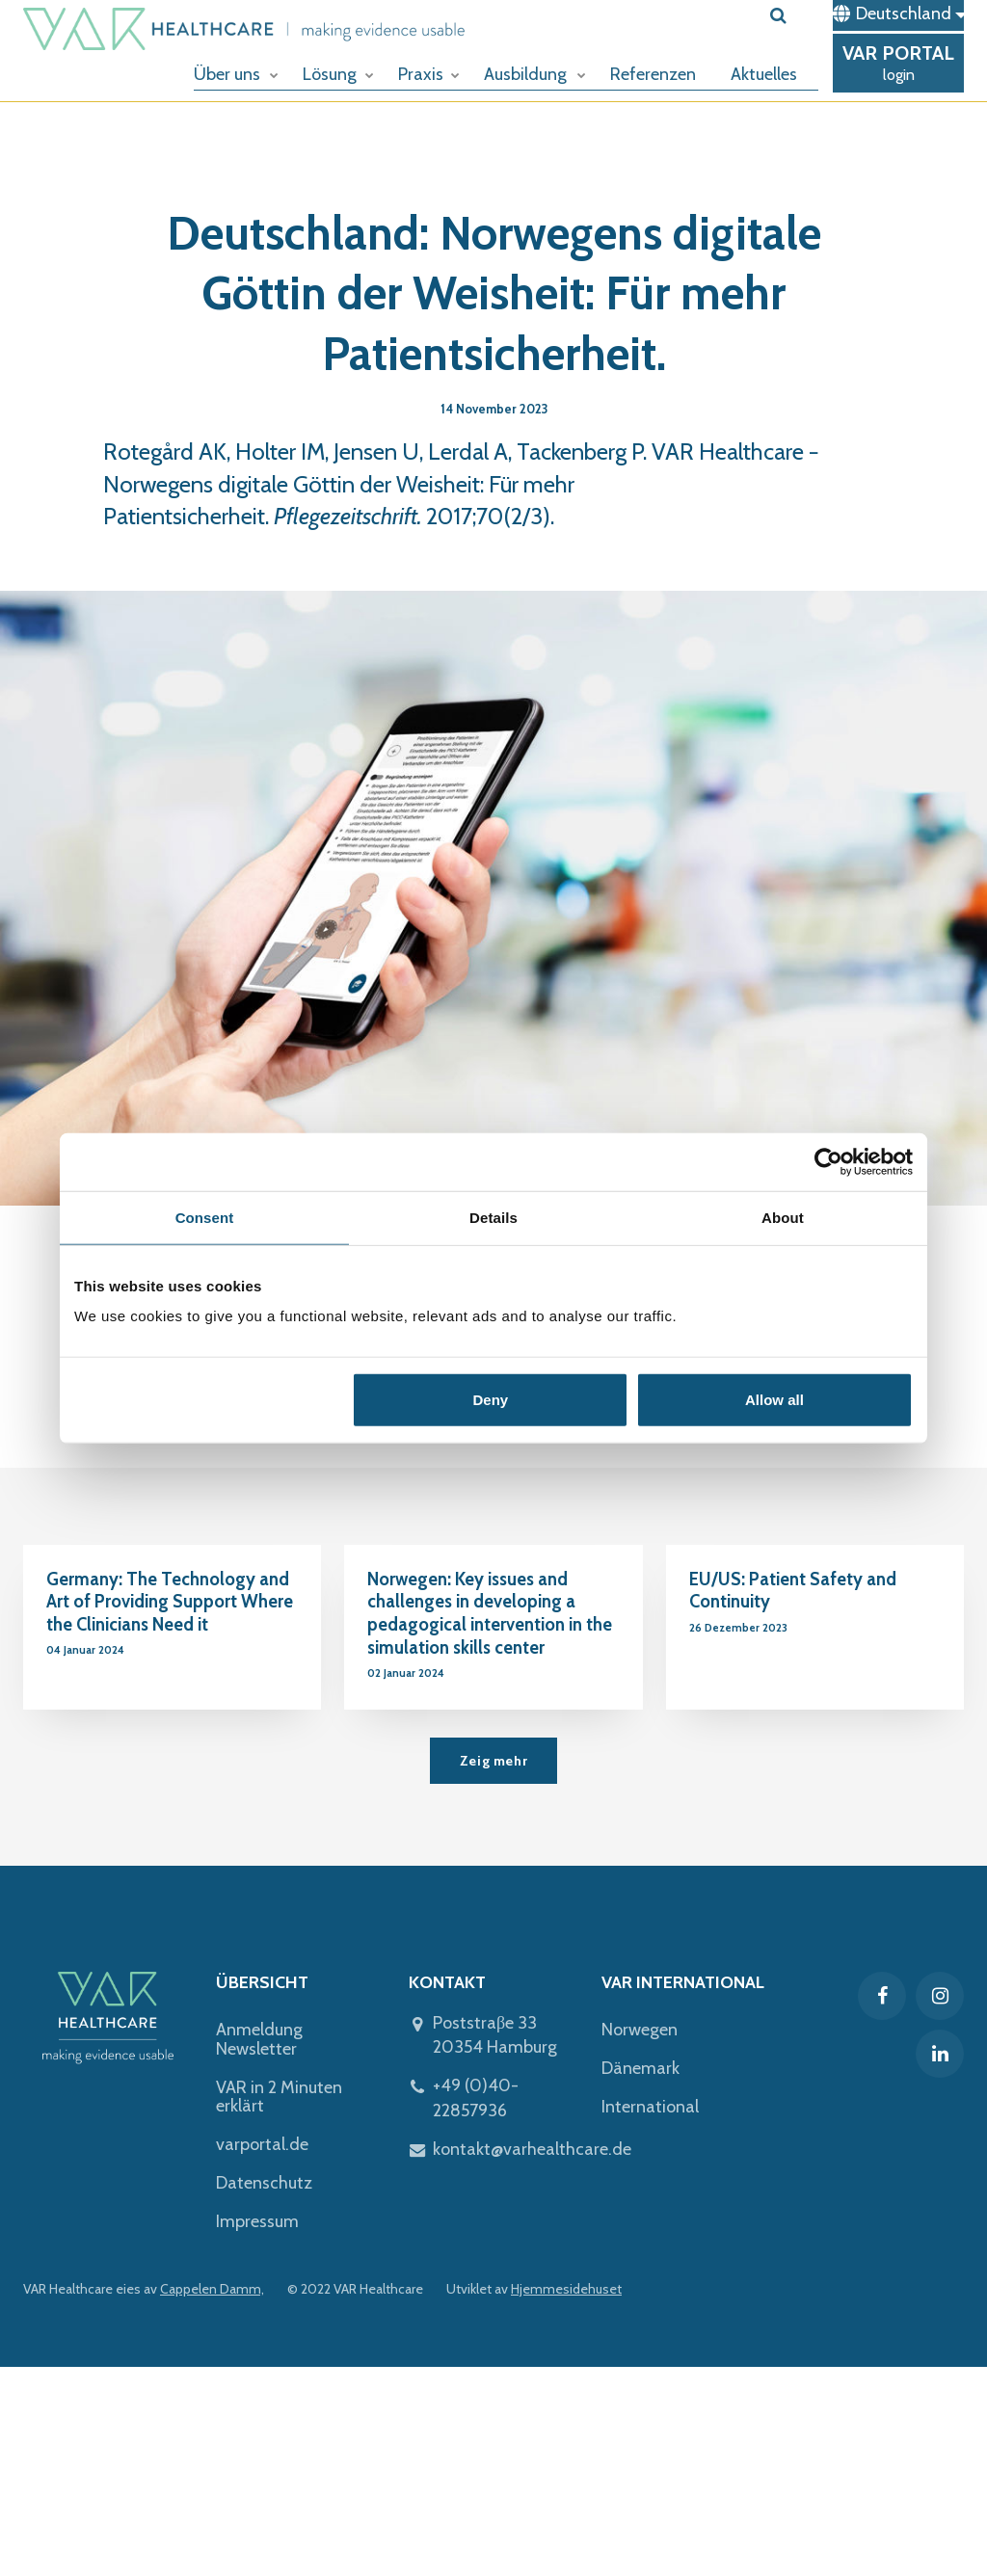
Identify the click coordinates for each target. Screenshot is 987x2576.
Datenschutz (264, 2182)
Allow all (774, 1400)
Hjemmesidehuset (566, 2288)
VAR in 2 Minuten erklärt (279, 2097)
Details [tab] (493, 1216)
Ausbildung (535, 74)
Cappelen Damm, (212, 2288)
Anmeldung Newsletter (259, 2039)
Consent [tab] (204, 1216)
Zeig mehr (493, 1760)
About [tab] (782, 1216)
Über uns (236, 74)
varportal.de (262, 2144)
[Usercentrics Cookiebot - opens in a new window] (828, 1161)
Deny (491, 1400)
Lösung (338, 74)
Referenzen (653, 74)
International (650, 2106)
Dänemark (640, 2068)
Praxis (429, 74)
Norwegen (639, 2029)
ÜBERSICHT (262, 1982)
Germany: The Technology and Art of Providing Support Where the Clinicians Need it (169, 1602)
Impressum (257, 2221)
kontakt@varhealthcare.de (532, 2149)
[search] (794, 15)
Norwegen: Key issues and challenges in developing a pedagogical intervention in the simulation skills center (489, 1614)
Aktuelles (764, 74)
